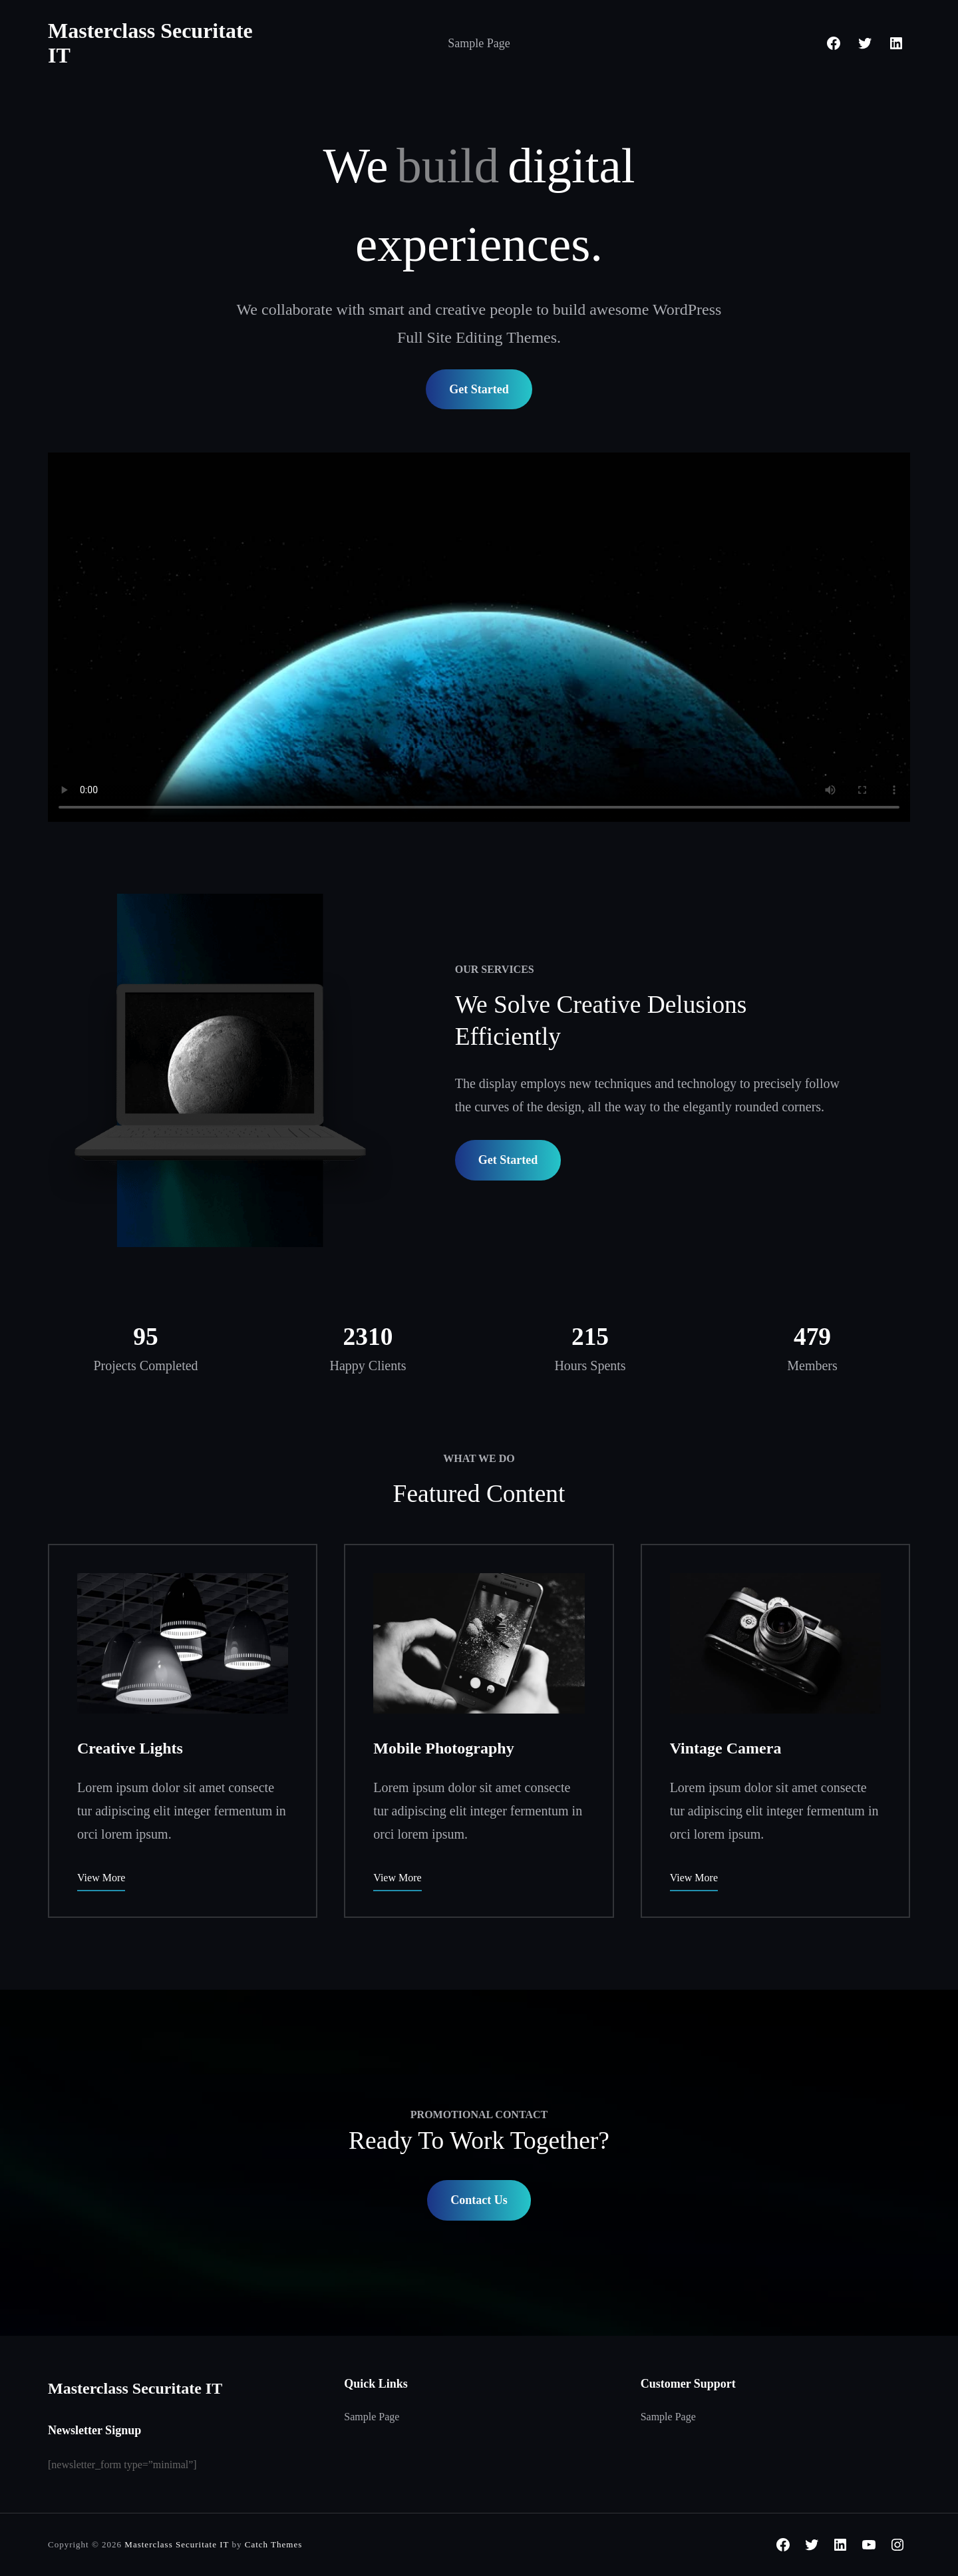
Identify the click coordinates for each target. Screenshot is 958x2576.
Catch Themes (274, 2544)
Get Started (478, 389)
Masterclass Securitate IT (135, 2388)
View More (101, 1877)
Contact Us (479, 2200)
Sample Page (479, 43)
